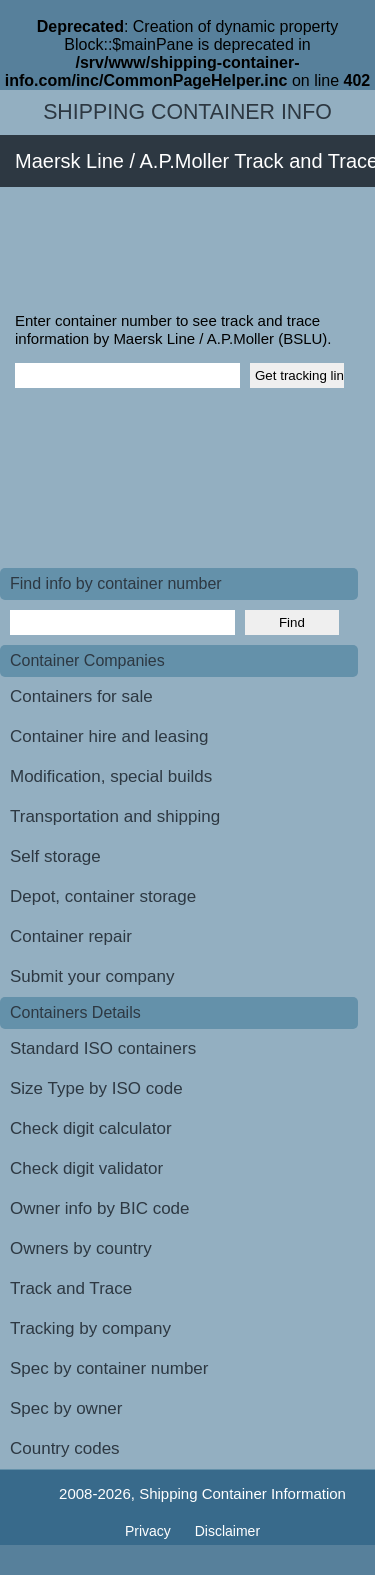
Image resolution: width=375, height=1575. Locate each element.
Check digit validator (86, 1168)
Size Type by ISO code (96, 1088)
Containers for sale (81, 696)
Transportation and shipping (115, 816)
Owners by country (81, 1248)
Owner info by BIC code (100, 1208)
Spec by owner (66, 1408)
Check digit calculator (91, 1128)
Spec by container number (109, 1368)
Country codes (65, 1448)
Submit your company (92, 976)
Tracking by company (90, 1328)
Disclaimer (227, 1531)
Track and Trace (71, 1288)
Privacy (150, 1531)
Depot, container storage (103, 896)
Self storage (55, 856)
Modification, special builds (111, 776)
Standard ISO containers (103, 1048)
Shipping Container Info (187, 112)
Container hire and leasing (109, 736)
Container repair (71, 936)
